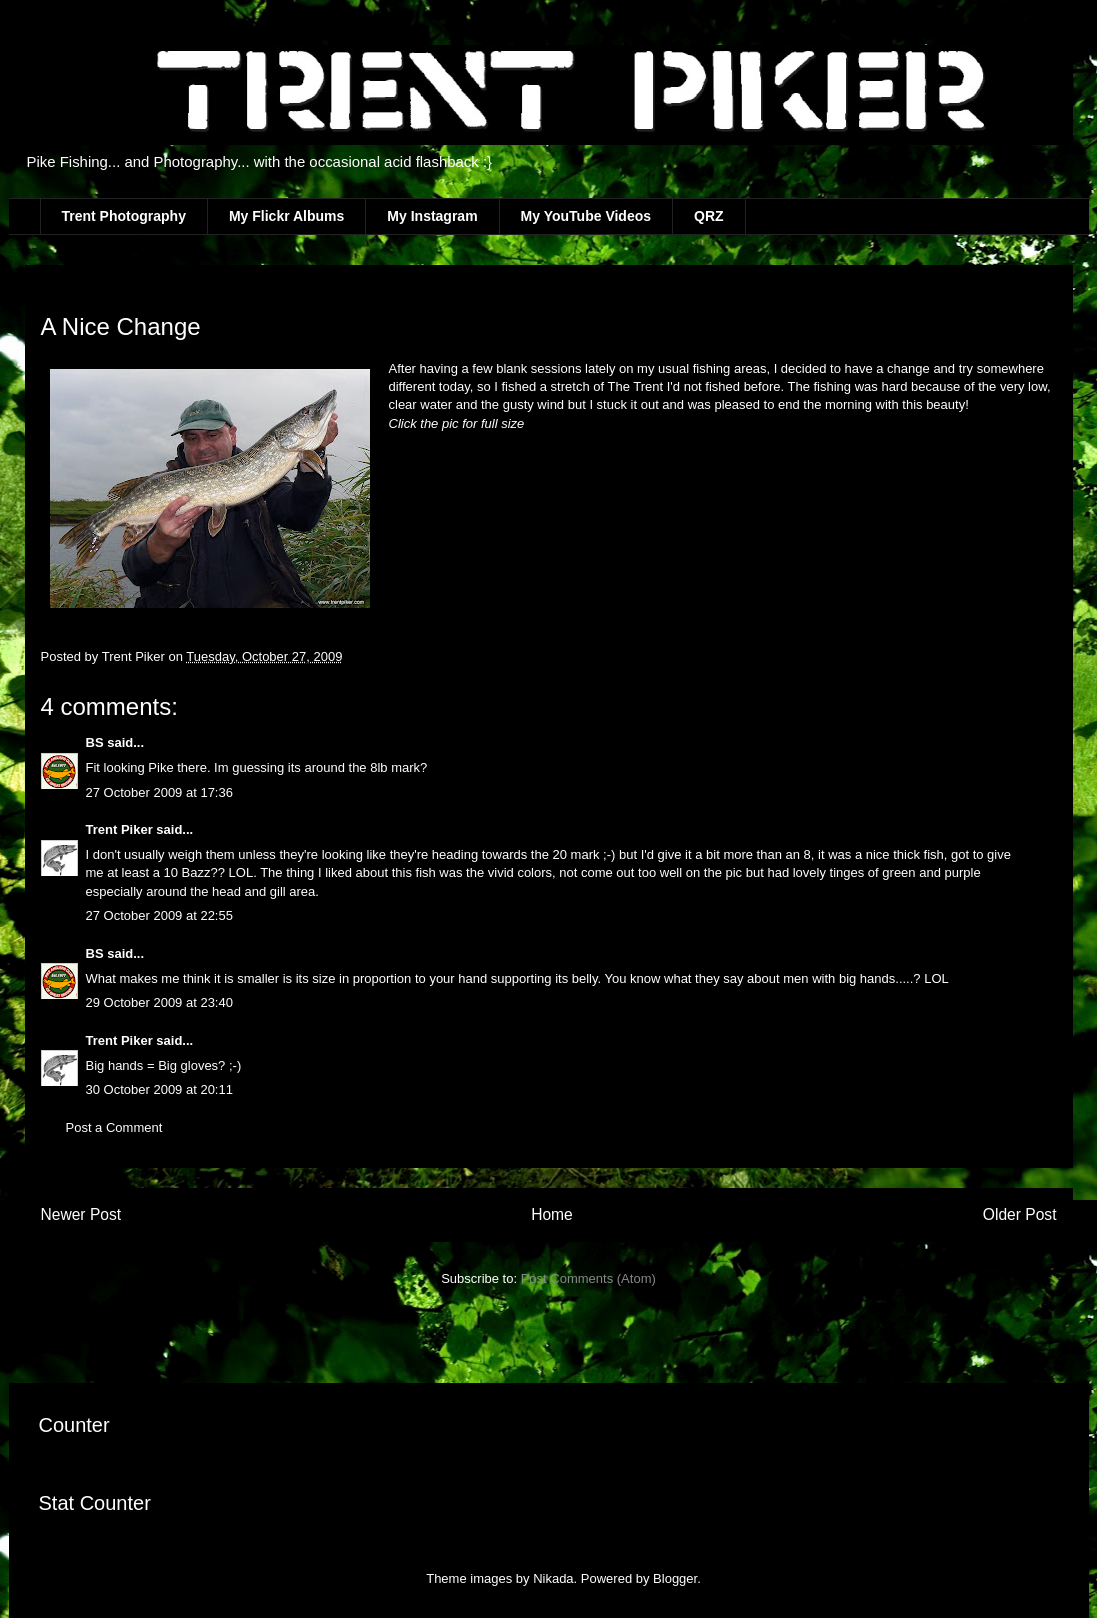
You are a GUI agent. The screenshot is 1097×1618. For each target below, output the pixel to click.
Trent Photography (124, 216)
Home (552, 1214)
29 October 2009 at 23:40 (159, 1002)
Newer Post (81, 1214)
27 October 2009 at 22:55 (159, 915)
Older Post (1020, 1214)
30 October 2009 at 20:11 (159, 1089)
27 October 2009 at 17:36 (159, 792)
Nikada (553, 1578)
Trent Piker (119, 829)
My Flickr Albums (286, 216)
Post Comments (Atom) (588, 1278)
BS (95, 742)
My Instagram (432, 216)
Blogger (675, 1578)
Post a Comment (114, 1127)
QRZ (709, 216)
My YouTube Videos (586, 216)
